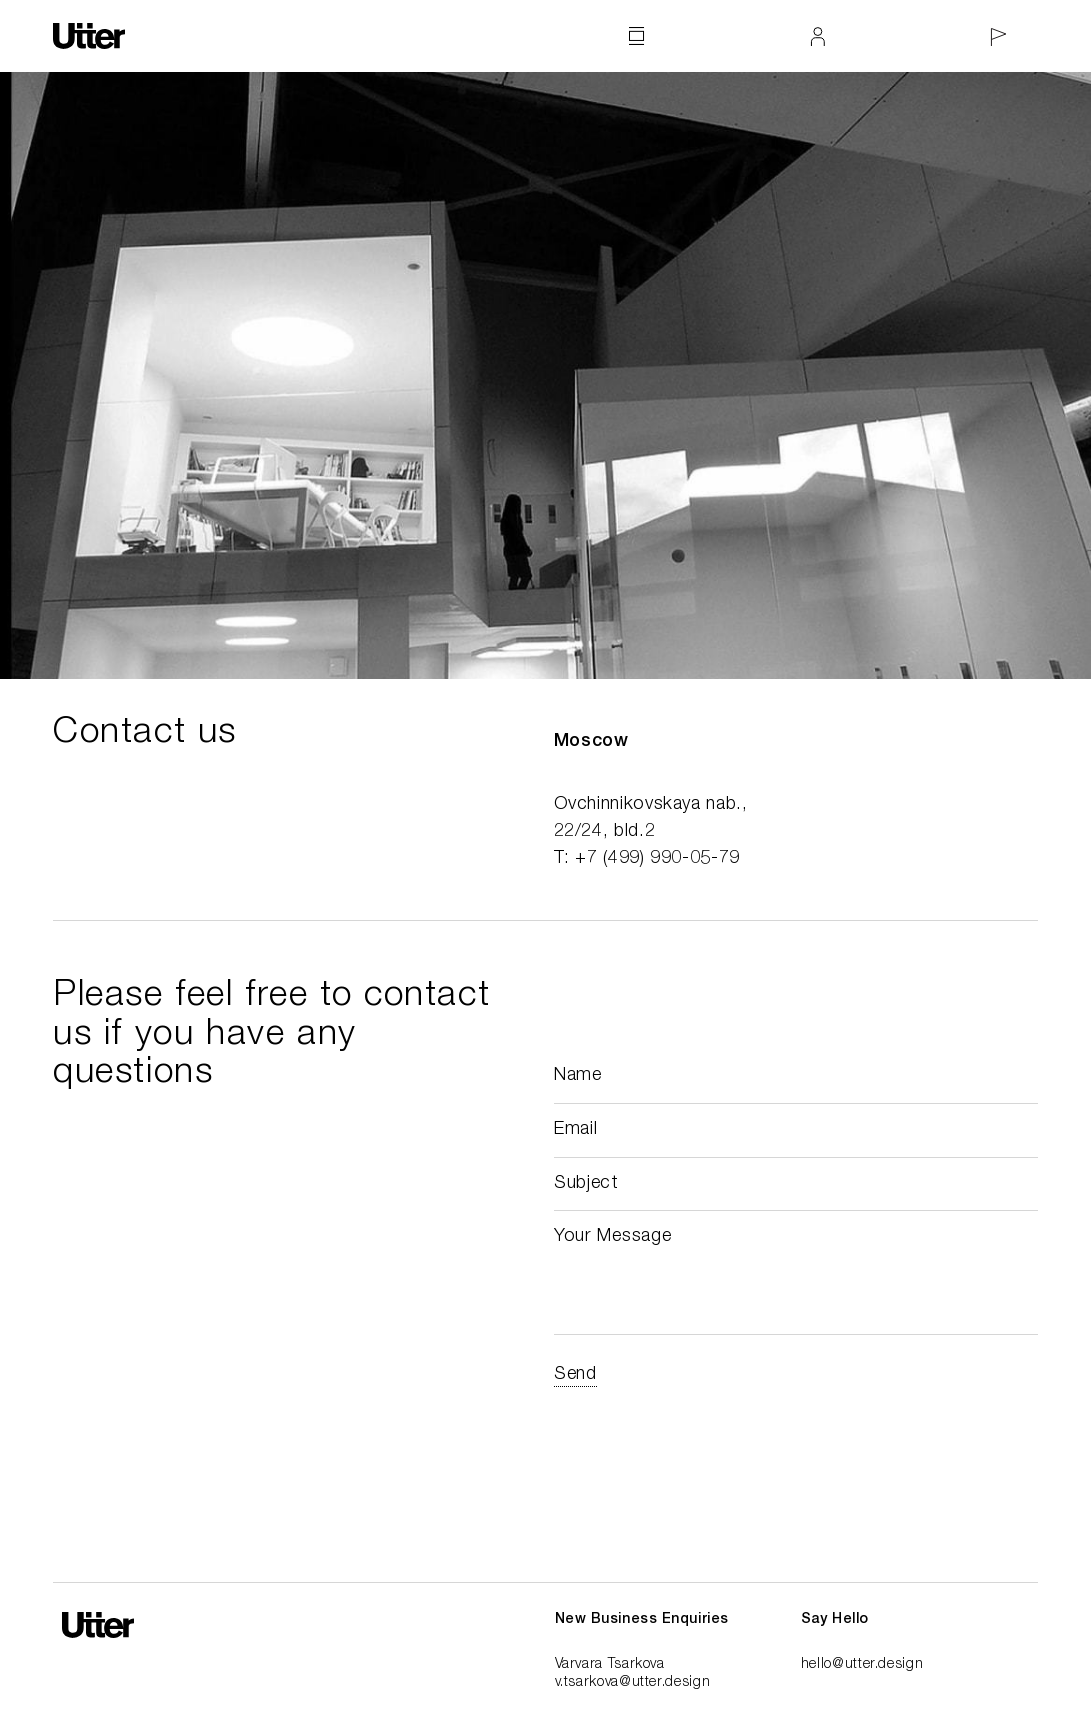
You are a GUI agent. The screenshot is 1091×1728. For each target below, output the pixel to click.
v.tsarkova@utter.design (633, 1683)
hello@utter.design (862, 1665)
